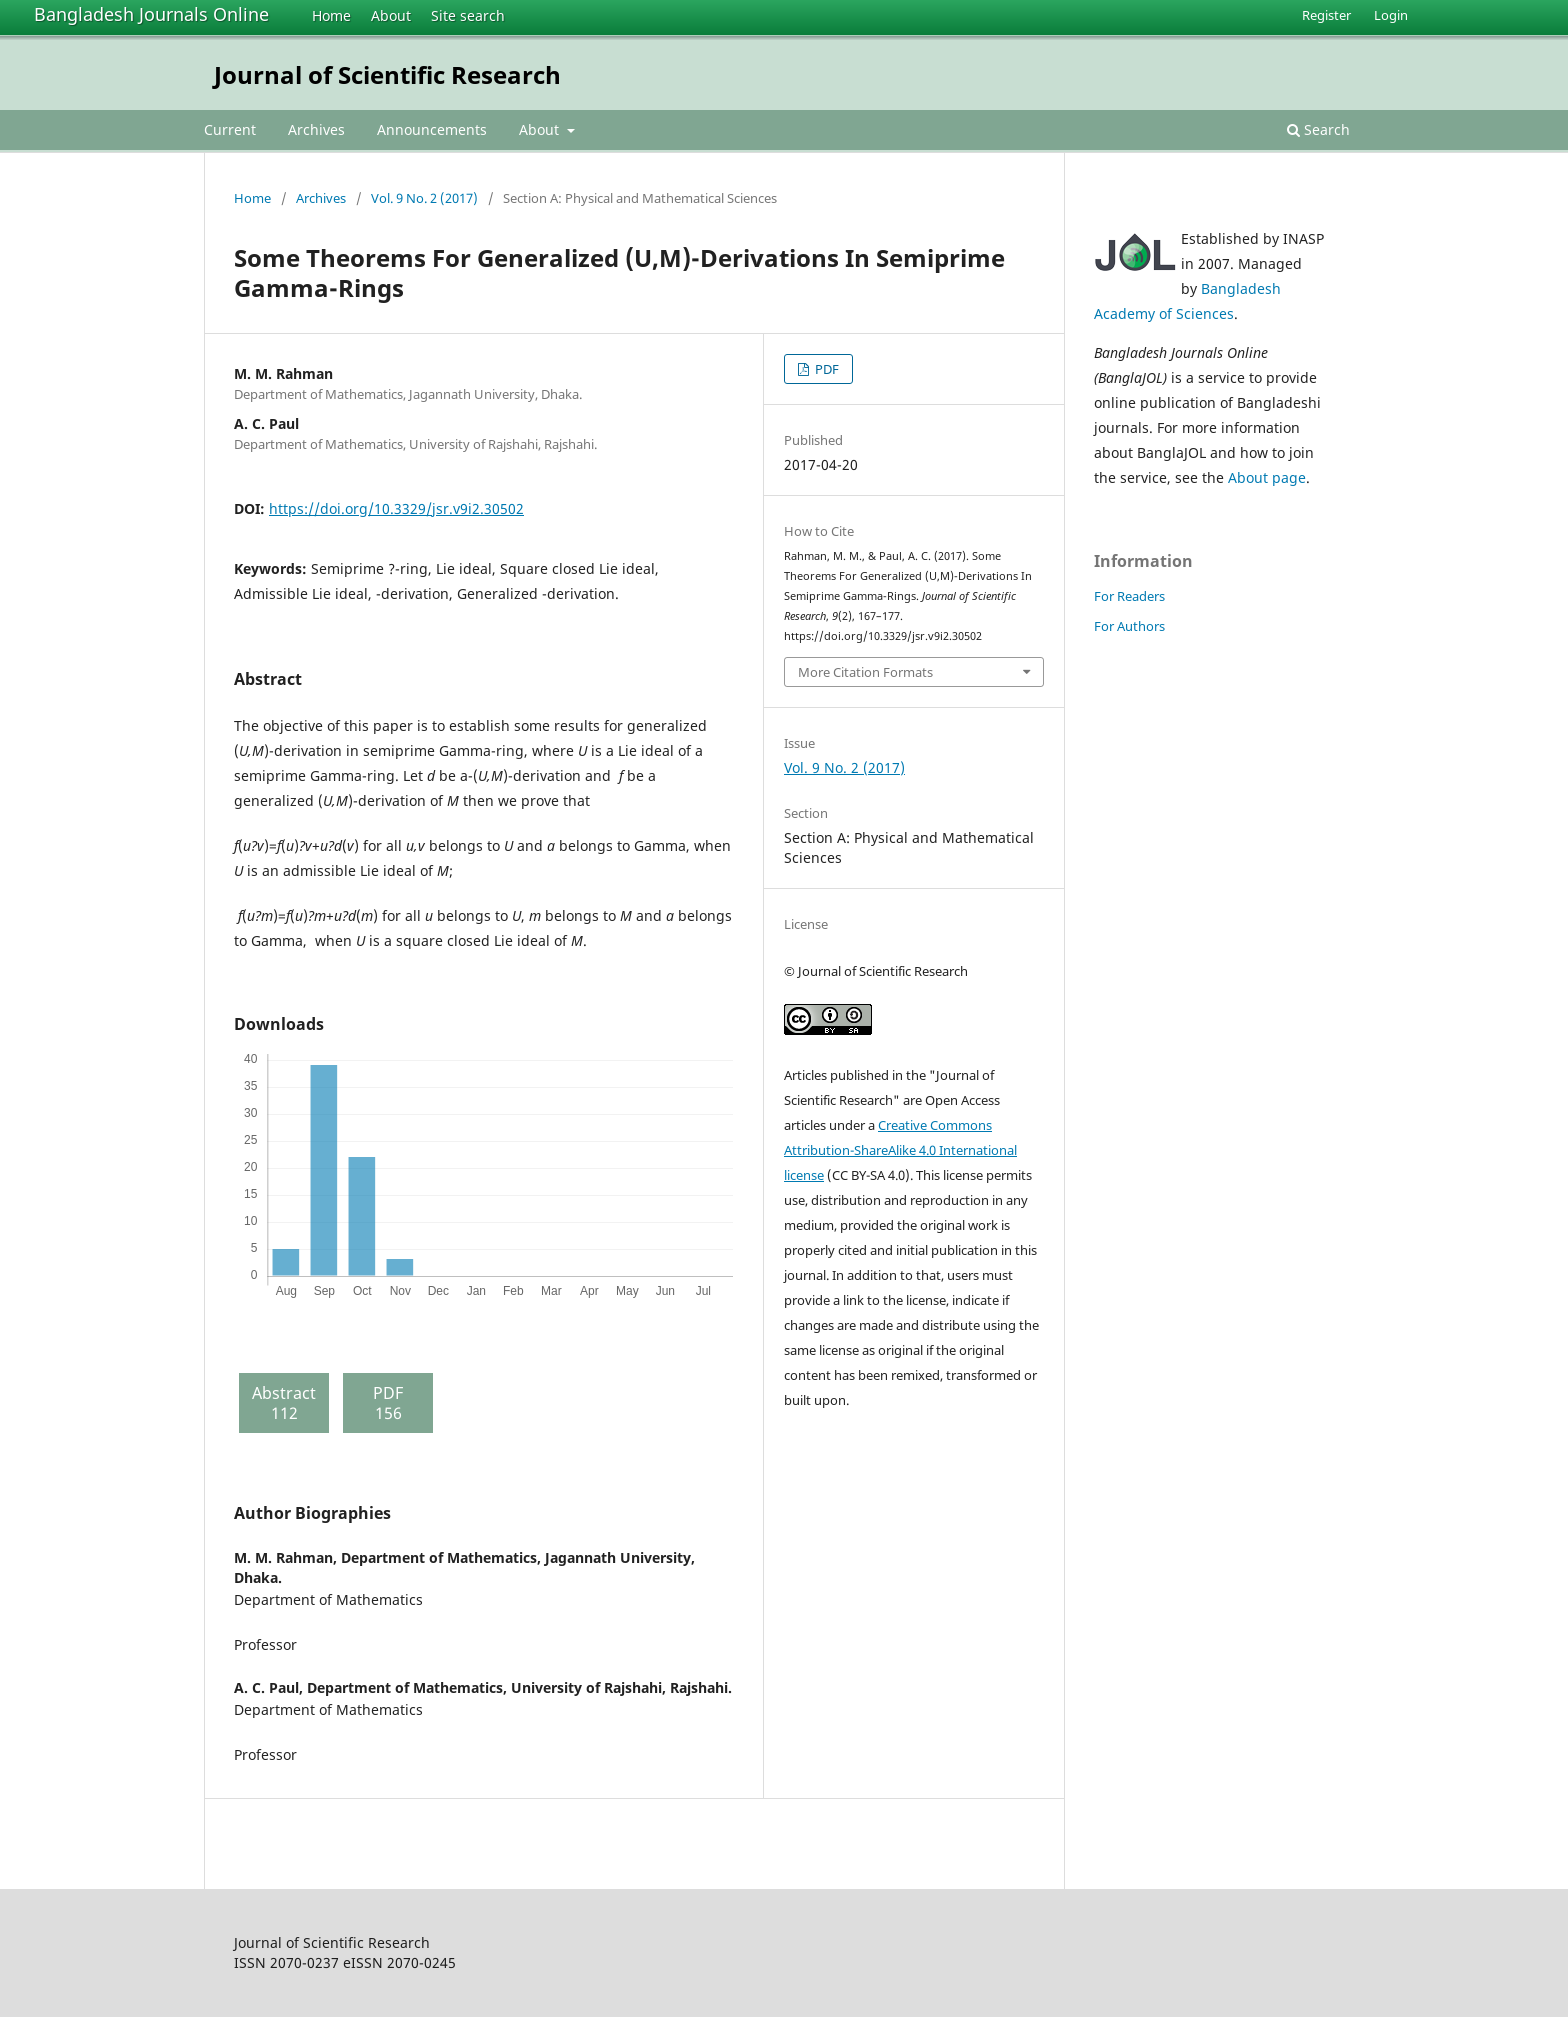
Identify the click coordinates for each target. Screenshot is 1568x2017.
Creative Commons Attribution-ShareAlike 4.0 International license (900, 1150)
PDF (825, 369)
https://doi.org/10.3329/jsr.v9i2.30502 (396, 508)
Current (230, 129)
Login (1391, 15)
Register (1326, 15)
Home (331, 15)
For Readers (1129, 596)
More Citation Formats (865, 672)
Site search (468, 15)
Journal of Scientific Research (387, 74)
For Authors (1129, 626)
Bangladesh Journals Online (151, 14)
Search (1318, 129)
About (391, 15)
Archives (316, 129)
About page (1267, 477)
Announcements (432, 129)
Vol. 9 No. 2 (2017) (424, 198)
